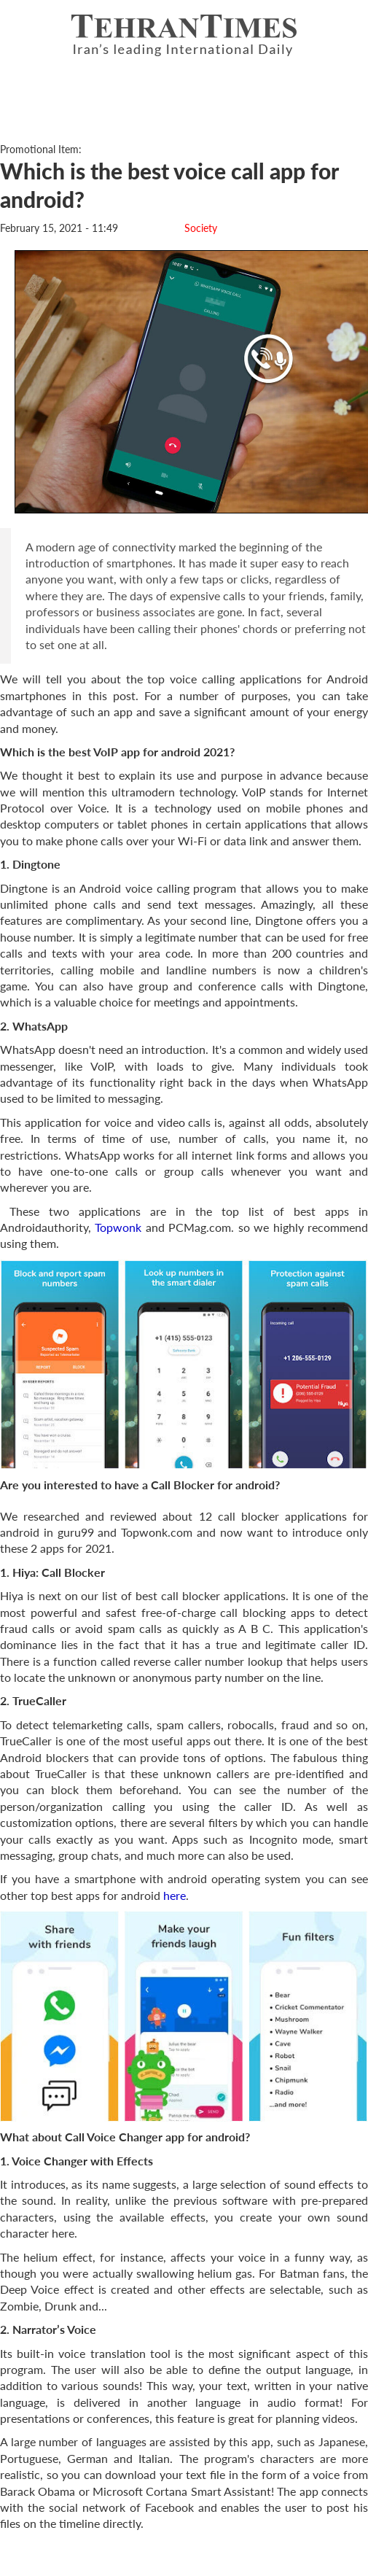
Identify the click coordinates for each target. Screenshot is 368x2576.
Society (200, 228)
